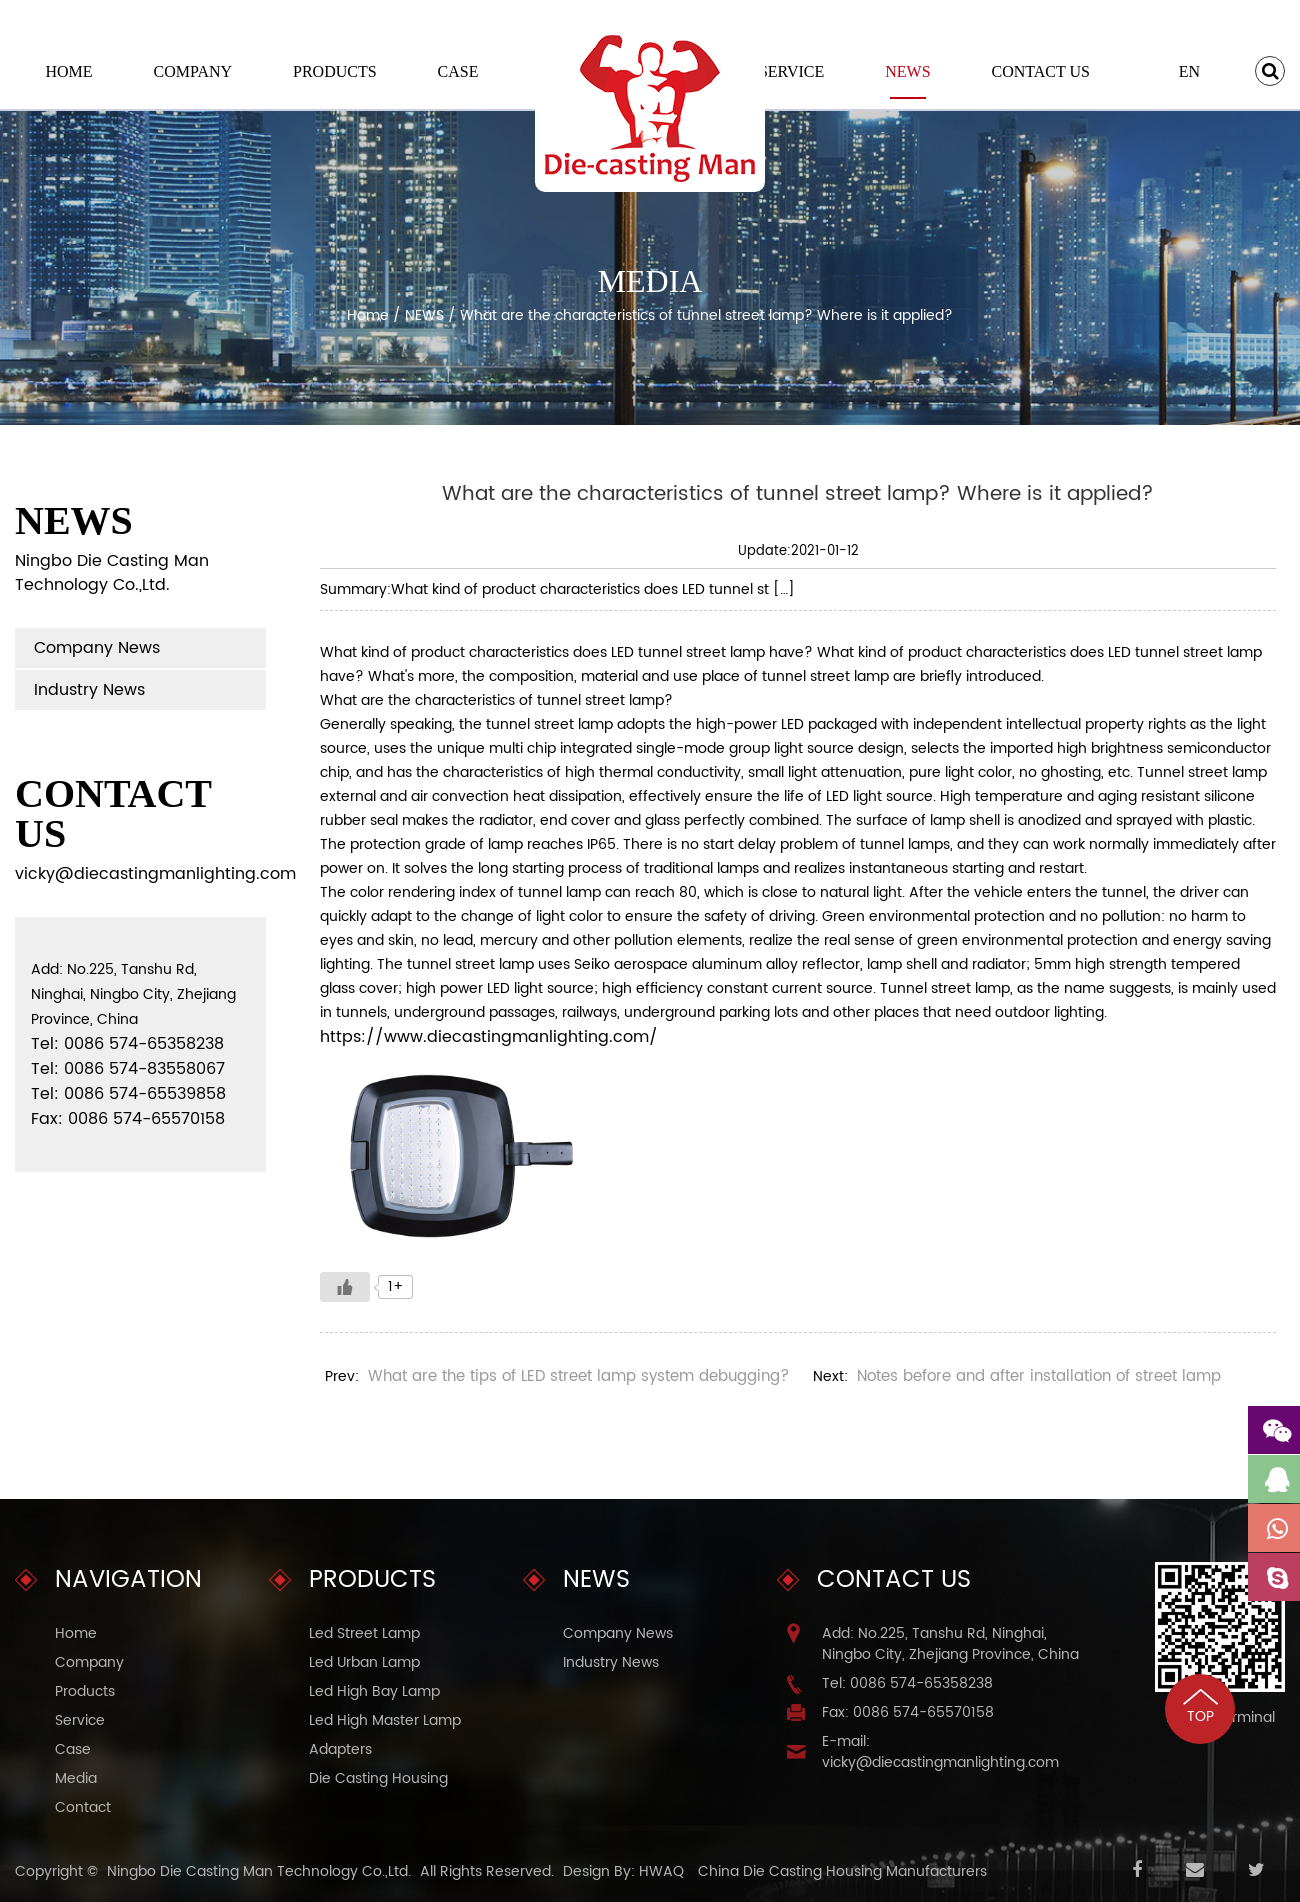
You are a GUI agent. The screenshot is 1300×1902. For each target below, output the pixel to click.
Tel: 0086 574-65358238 (907, 1683)
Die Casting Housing (378, 1778)
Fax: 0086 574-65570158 (908, 1712)
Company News (97, 648)
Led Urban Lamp (364, 1662)
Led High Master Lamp (385, 1720)
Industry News (89, 690)
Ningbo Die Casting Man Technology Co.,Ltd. (259, 1871)
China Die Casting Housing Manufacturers (842, 1871)
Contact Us (1040, 71)
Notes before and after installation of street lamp (1039, 1376)
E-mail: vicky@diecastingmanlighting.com (940, 1752)
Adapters (340, 1749)
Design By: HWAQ (623, 1871)
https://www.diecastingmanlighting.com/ (489, 1037)
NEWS (907, 71)
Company (193, 71)
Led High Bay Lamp (374, 1691)
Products (335, 71)
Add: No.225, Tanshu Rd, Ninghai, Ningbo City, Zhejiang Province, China (950, 1644)
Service (791, 71)
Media (76, 1778)
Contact (83, 1807)
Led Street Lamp (364, 1633)
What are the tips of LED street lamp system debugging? (578, 1376)
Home (68, 71)
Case (458, 71)
